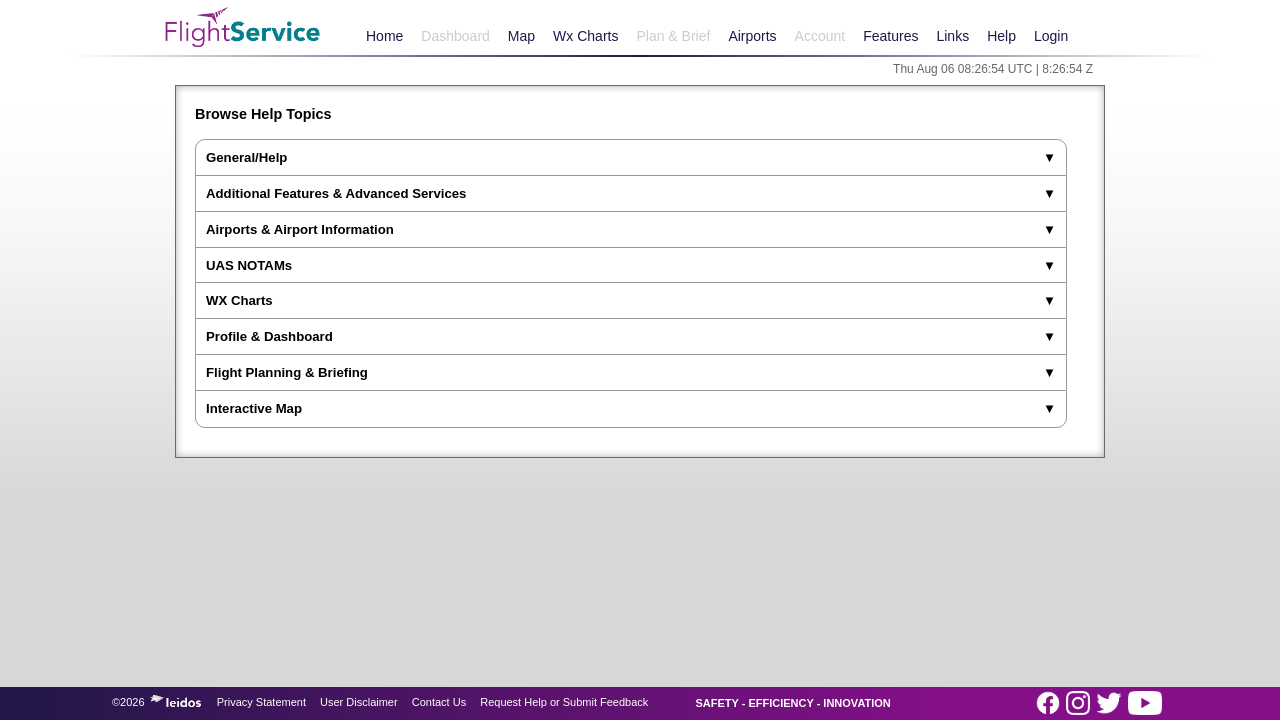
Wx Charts (585, 36)
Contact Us (439, 702)
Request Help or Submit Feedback (564, 702)
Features (890, 36)
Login (1051, 36)
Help (1001, 36)
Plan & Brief (673, 36)
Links (952, 36)
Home (384, 36)
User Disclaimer (359, 702)
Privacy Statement (261, 702)
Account (820, 36)
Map (521, 36)
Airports (752, 36)
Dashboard (455, 36)
